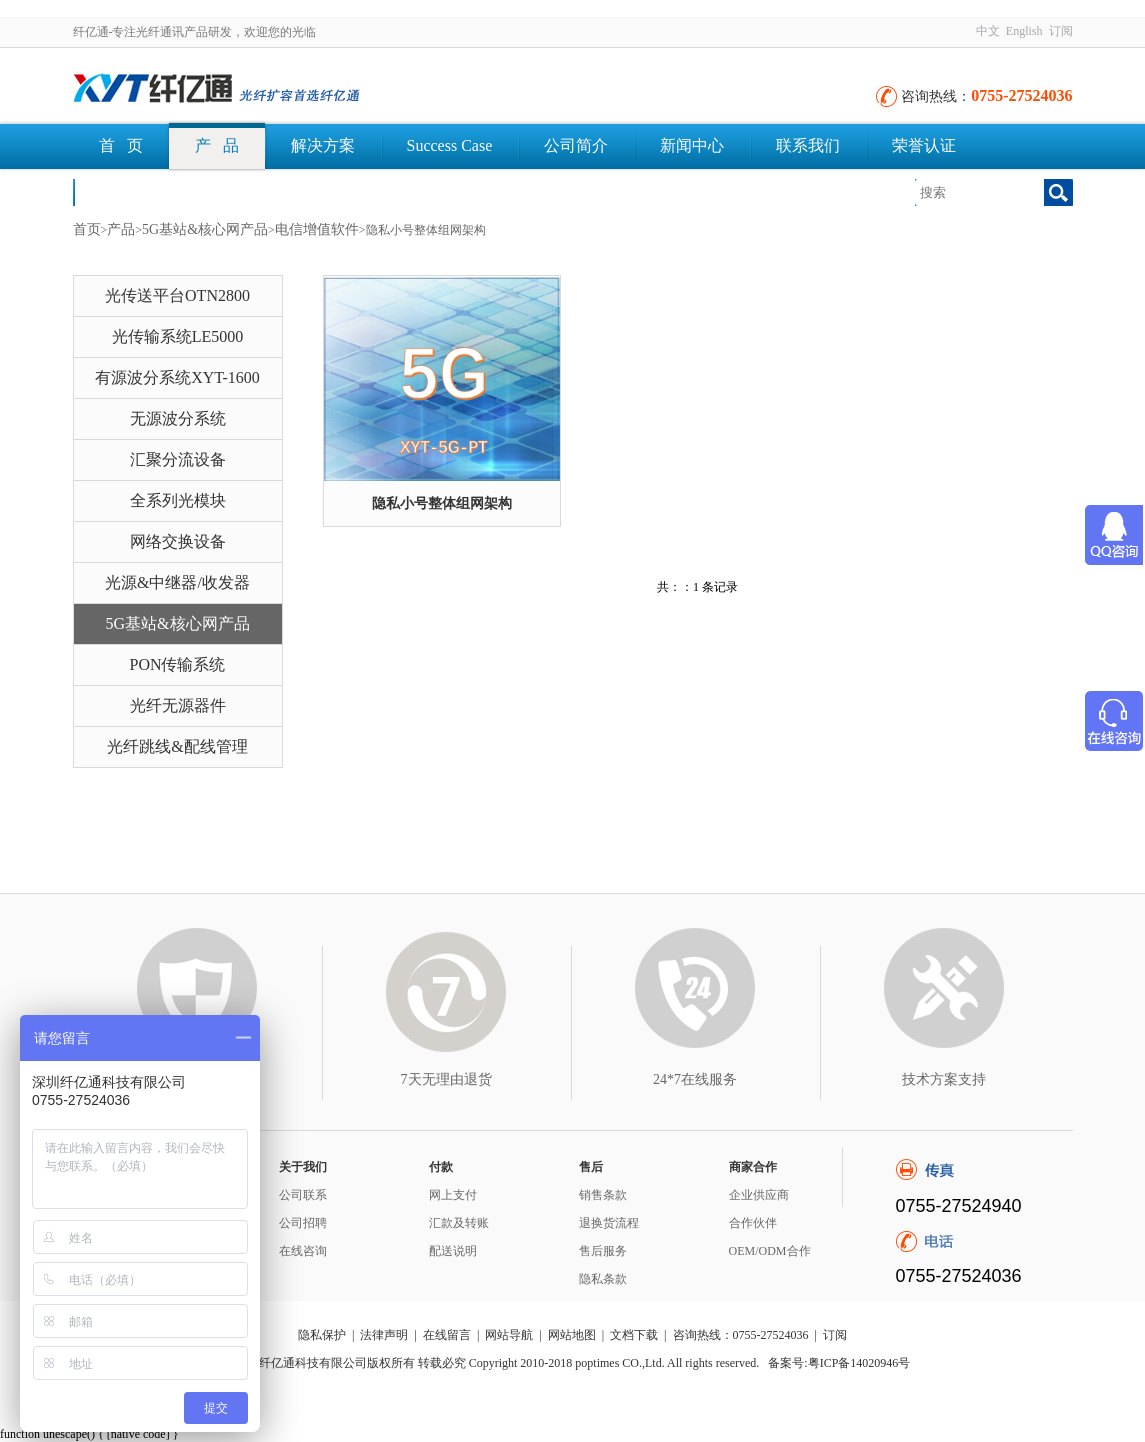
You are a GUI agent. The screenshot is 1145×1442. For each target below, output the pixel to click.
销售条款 (603, 1195)
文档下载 (131, 191)
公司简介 (576, 145)
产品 (121, 229)
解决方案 (323, 145)
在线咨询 (303, 1251)
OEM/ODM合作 (770, 1251)
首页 (87, 229)
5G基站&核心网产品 (205, 229)
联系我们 (808, 145)
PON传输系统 (177, 664)
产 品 (217, 145)
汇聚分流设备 (178, 459)
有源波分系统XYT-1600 (177, 377)
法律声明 (384, 1335)
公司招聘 (303, 1223)
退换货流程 (609, 1223)
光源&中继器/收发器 (177, 582)
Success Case (450, 145)
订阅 (1061, 31)
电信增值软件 (317, 229)
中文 (988, 31)
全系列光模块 (178, 500)
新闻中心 (692, 145)
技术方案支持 (944, 1079)
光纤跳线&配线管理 (177, 746)
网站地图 (572, 1335)
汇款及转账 (459, 1223)
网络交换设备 (178, 541)
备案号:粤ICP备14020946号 (839, 1363)
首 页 (121, 145)
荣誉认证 (924, 145)
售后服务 (603, 1251)
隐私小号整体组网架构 (442, 503)
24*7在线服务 (695, 1079)
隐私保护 (322, 1335)
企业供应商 (759, 1195)
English (1024, 31)
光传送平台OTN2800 (177, 295)
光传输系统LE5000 (178, 336)
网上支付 (453, 1195)
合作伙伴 (753, 1223)
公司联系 (303, 1195)
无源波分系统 (178, 418)
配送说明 (453, 1251)
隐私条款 (603, 1279)
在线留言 (447, 1335)
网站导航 (509, 1335)
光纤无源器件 (178, 705)
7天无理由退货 (446, 1079)
